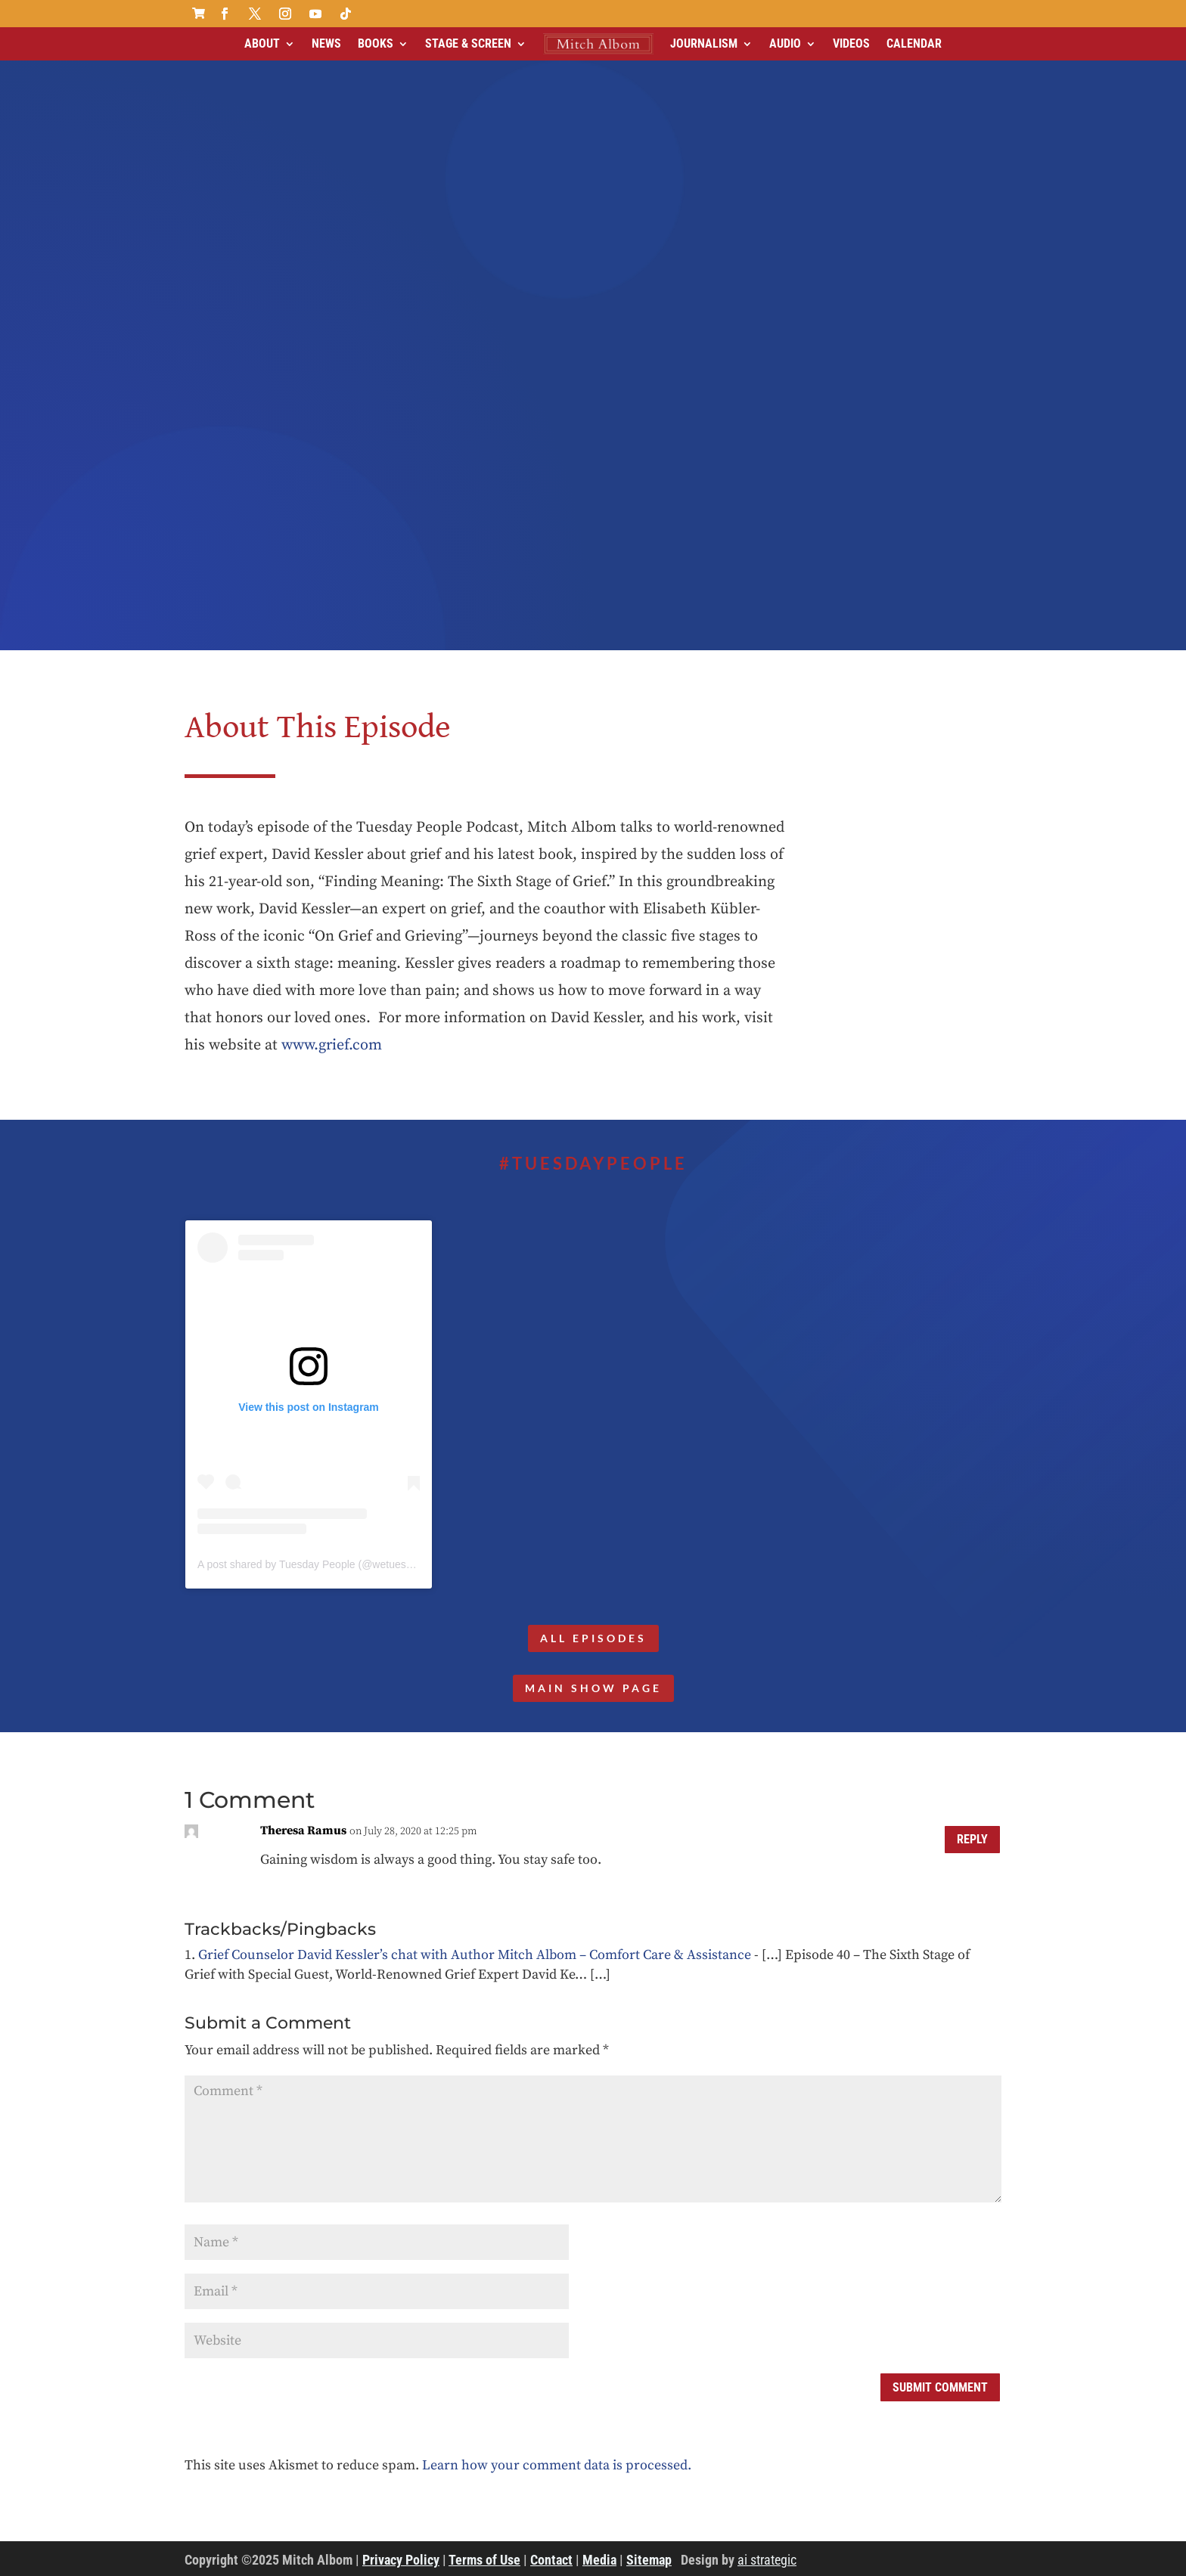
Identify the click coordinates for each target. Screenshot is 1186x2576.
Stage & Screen (468, 43)
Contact (551, 2560)
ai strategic (766, 2560)
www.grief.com (331, 1045)
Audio (785, 43)
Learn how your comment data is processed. (556, 2465)
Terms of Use (484, 2560)
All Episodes (593, 1638)
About (262, 43)
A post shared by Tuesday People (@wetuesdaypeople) (327, 1564)
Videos (851, 43)
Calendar (914, 43)
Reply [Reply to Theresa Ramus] (972, 1840)
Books (375, 43)
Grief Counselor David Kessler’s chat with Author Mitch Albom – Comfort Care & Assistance (474, 1955)
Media (599, 2560)
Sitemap (649, 2560)
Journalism (703, 43)
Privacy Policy (400, 2560)
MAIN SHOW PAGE (593, 1688)
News (326, 43)
